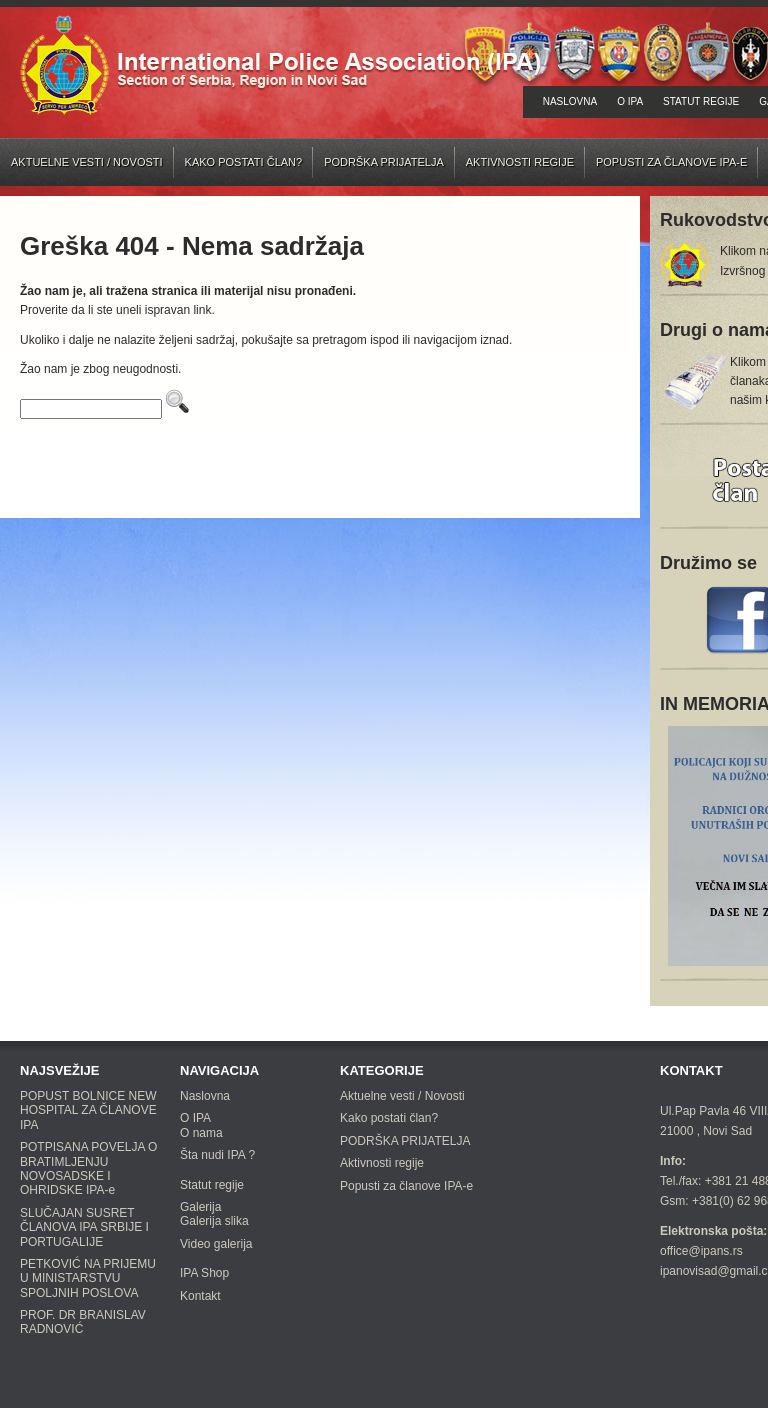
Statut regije (701, 101)
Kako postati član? (244, 162)
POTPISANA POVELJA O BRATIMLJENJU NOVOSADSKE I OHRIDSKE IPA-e (88, 1168)
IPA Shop (204, 1273)
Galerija (200, 1207)
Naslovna (570, 101)
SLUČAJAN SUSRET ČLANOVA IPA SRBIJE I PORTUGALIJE (84, 1227)
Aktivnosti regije (520, 162)
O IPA (630, 101)
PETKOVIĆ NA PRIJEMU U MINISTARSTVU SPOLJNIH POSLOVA (88, 1278)
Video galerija (216, 1244)
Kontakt (200, 1296)
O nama (201, 1133)
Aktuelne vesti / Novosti (87, 162)
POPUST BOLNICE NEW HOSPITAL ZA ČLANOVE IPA (88, 1110)
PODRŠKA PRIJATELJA (384, 162)
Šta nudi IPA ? (217, 1155)
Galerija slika (214, 1221)
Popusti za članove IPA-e (671, 162)
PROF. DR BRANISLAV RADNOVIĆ (83, 1322)
